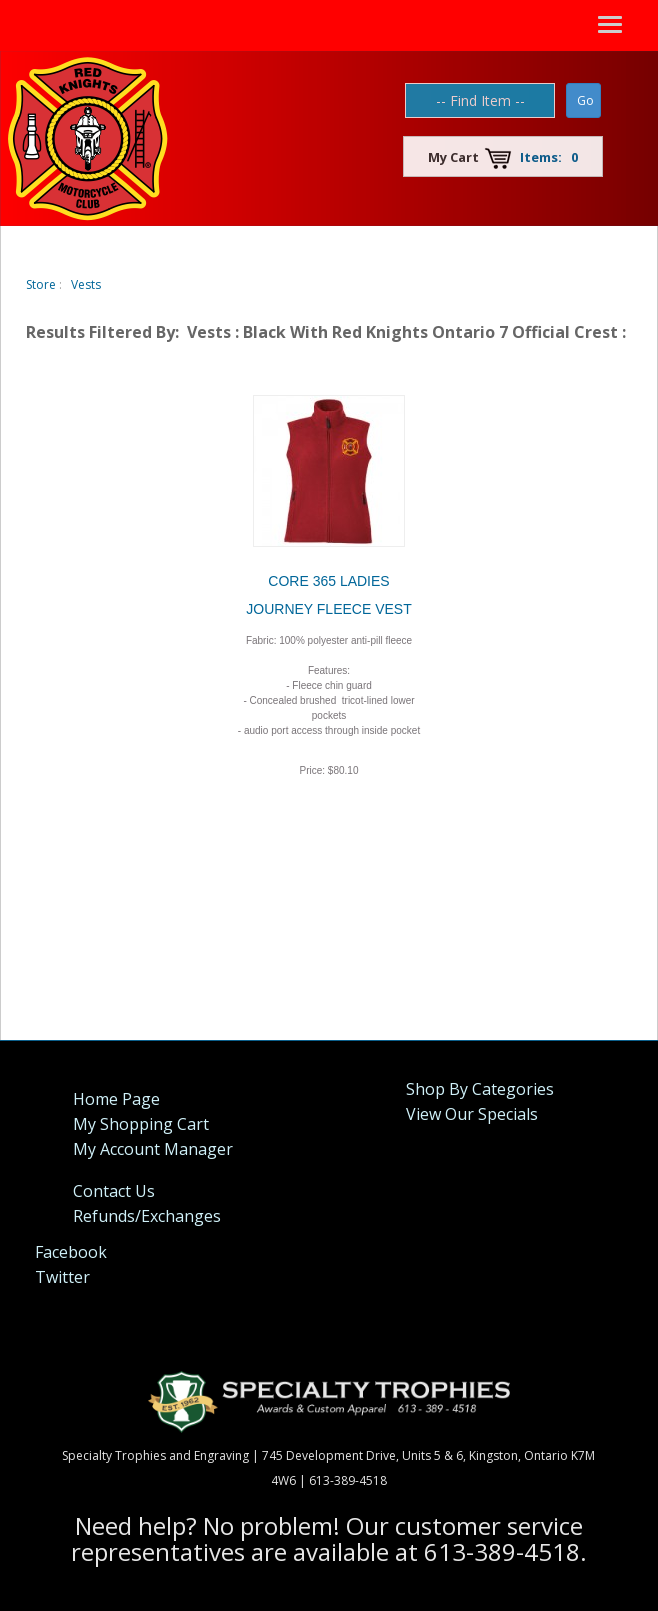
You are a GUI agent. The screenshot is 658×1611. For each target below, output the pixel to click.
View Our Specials (472, 1114)
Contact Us (114, 1191)
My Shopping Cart (141, 1124)
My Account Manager (153, 1149)
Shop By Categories (480, 1089)
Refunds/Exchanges (147, 1216)
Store (41, 284)
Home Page (116, 1099)
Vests (86, 284)
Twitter (62, 1277)
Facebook (71, 1252)
